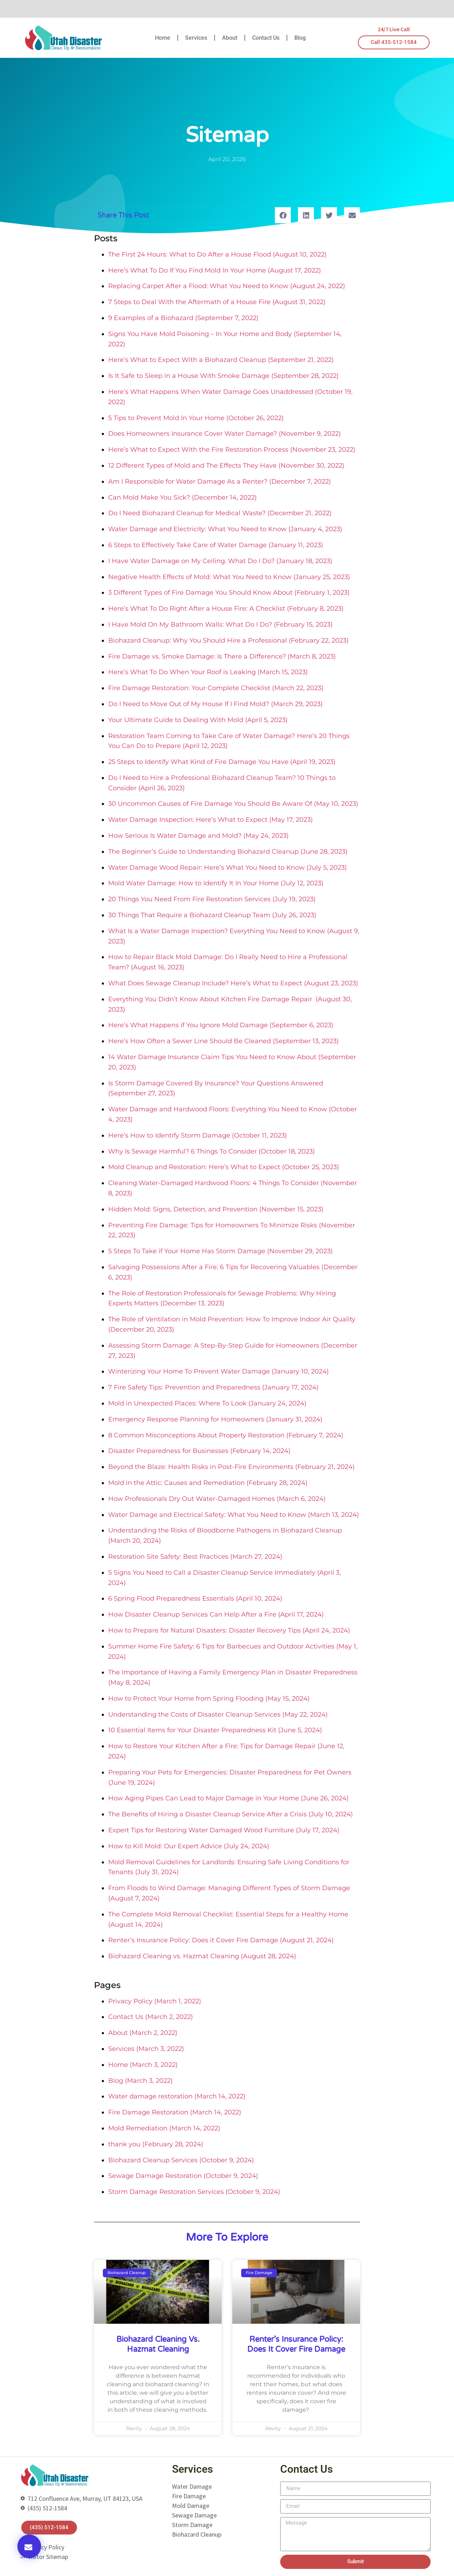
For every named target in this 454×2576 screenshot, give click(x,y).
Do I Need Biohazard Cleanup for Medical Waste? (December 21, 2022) (220, 513)
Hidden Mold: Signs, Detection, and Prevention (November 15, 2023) (215, 1209)
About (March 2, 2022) (142, 2033)
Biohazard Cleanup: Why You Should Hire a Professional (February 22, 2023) (228, 640)
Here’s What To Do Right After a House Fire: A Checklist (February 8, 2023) (226, 608)
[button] (29, 2546)
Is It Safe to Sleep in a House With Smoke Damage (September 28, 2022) (223, 376)
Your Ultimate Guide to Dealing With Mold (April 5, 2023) (198, 720)
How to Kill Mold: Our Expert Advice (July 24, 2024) (188, 1846)
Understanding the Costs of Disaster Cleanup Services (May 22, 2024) (218, 1714)
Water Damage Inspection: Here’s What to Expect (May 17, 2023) (210, 820)
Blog (300, 37)
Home (162, 37)
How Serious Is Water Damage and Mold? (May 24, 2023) (198, 836)
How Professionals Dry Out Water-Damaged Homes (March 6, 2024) (217, 1499)
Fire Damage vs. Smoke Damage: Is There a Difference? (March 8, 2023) (222, 656)
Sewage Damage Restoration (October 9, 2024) (183, 2176)
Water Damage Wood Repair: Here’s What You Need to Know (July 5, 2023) (227, 867)
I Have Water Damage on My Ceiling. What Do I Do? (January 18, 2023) (220, 561)
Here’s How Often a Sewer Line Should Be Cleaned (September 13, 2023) (223, 1041)
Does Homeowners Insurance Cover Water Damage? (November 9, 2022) (224, 433)
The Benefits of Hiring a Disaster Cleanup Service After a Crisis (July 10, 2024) (230, 1814)
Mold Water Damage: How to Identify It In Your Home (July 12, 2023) (215, 883)
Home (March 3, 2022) (143, 2065)
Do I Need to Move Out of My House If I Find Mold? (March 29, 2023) (215, 704)
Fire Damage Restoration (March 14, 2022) (174, 2112)
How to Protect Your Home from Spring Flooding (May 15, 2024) (209, 1698)
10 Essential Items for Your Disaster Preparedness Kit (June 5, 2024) (215, 1730)
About (229, 37)
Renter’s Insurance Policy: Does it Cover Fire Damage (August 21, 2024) (221, 1940)
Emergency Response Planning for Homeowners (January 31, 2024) (215, 1419)
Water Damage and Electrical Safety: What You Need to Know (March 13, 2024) (233, 1515)
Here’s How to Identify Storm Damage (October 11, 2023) (197, 1135)
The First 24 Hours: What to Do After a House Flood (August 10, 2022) (217, 254)
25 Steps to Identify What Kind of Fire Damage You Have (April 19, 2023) (222, 762)
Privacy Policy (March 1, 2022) (154, 2001)
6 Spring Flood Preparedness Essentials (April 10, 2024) (195, 1598)
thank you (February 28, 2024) (155, 2144)
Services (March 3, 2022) (146, 2049)
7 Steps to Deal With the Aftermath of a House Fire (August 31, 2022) (217, 302)
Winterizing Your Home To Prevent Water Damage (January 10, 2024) (218, 1371)
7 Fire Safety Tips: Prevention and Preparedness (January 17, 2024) (213, 1387)
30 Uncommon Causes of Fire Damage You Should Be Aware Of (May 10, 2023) (233, 804)
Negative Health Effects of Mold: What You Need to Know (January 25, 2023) (229, 577)
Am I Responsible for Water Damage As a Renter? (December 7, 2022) (219, 481)
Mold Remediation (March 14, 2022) (164, 2128)
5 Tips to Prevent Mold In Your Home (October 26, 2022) (196, 418)
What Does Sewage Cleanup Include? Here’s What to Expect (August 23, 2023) (233, 983)
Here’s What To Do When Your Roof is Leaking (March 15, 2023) (208, 672)
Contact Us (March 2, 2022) (150, 2017)
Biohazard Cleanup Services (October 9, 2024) (181, 2160)
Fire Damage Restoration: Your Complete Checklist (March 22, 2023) (215, 688)
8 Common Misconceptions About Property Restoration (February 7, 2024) (225, 1435)
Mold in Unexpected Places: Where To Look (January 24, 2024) (207, 1403)
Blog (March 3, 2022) (140, 2081)
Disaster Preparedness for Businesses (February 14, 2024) (199, 1451)
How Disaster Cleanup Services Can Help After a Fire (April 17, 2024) (216, 1614)
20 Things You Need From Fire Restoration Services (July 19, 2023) (212, 899)
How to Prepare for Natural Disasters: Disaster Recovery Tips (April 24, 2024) (229, 1630)
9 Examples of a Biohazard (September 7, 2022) (183, 318)
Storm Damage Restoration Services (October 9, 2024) (194, 2192)
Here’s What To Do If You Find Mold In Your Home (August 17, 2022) (214, 270)
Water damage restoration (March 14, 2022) (176, 2096)
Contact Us (265, 37)
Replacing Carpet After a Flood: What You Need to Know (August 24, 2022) (226, 286)
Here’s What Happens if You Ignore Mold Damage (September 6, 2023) (220, 1025)
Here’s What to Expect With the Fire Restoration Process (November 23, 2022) (231, 449)
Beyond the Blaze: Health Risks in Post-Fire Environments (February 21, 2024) (231, 1467)
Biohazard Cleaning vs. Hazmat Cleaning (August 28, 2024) (202, 1956)
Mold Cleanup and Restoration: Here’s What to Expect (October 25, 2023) (223, 1167)
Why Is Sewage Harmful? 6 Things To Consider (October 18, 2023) (211, 1151)
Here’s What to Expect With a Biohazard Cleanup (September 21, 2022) (221, 360)
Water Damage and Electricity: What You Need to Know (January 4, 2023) (225, 529)
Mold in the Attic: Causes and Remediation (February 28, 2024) (208, 1483)
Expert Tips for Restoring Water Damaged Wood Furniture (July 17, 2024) (223, 1830)
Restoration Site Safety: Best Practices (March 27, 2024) (195, 1557)
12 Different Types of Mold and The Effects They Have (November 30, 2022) (226, 465)
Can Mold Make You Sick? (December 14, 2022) (182, 497)
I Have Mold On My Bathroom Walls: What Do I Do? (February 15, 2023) (220, 624)
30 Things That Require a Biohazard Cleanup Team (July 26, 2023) (212, 915)
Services (196, 37)
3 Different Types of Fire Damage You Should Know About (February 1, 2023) (229, 592)
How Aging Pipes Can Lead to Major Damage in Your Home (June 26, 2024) (228, 1798)
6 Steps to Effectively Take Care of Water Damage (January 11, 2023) (215, 545)
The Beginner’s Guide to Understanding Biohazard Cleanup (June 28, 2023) (228, 851)
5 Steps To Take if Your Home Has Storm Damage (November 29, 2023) (220, 1251)
